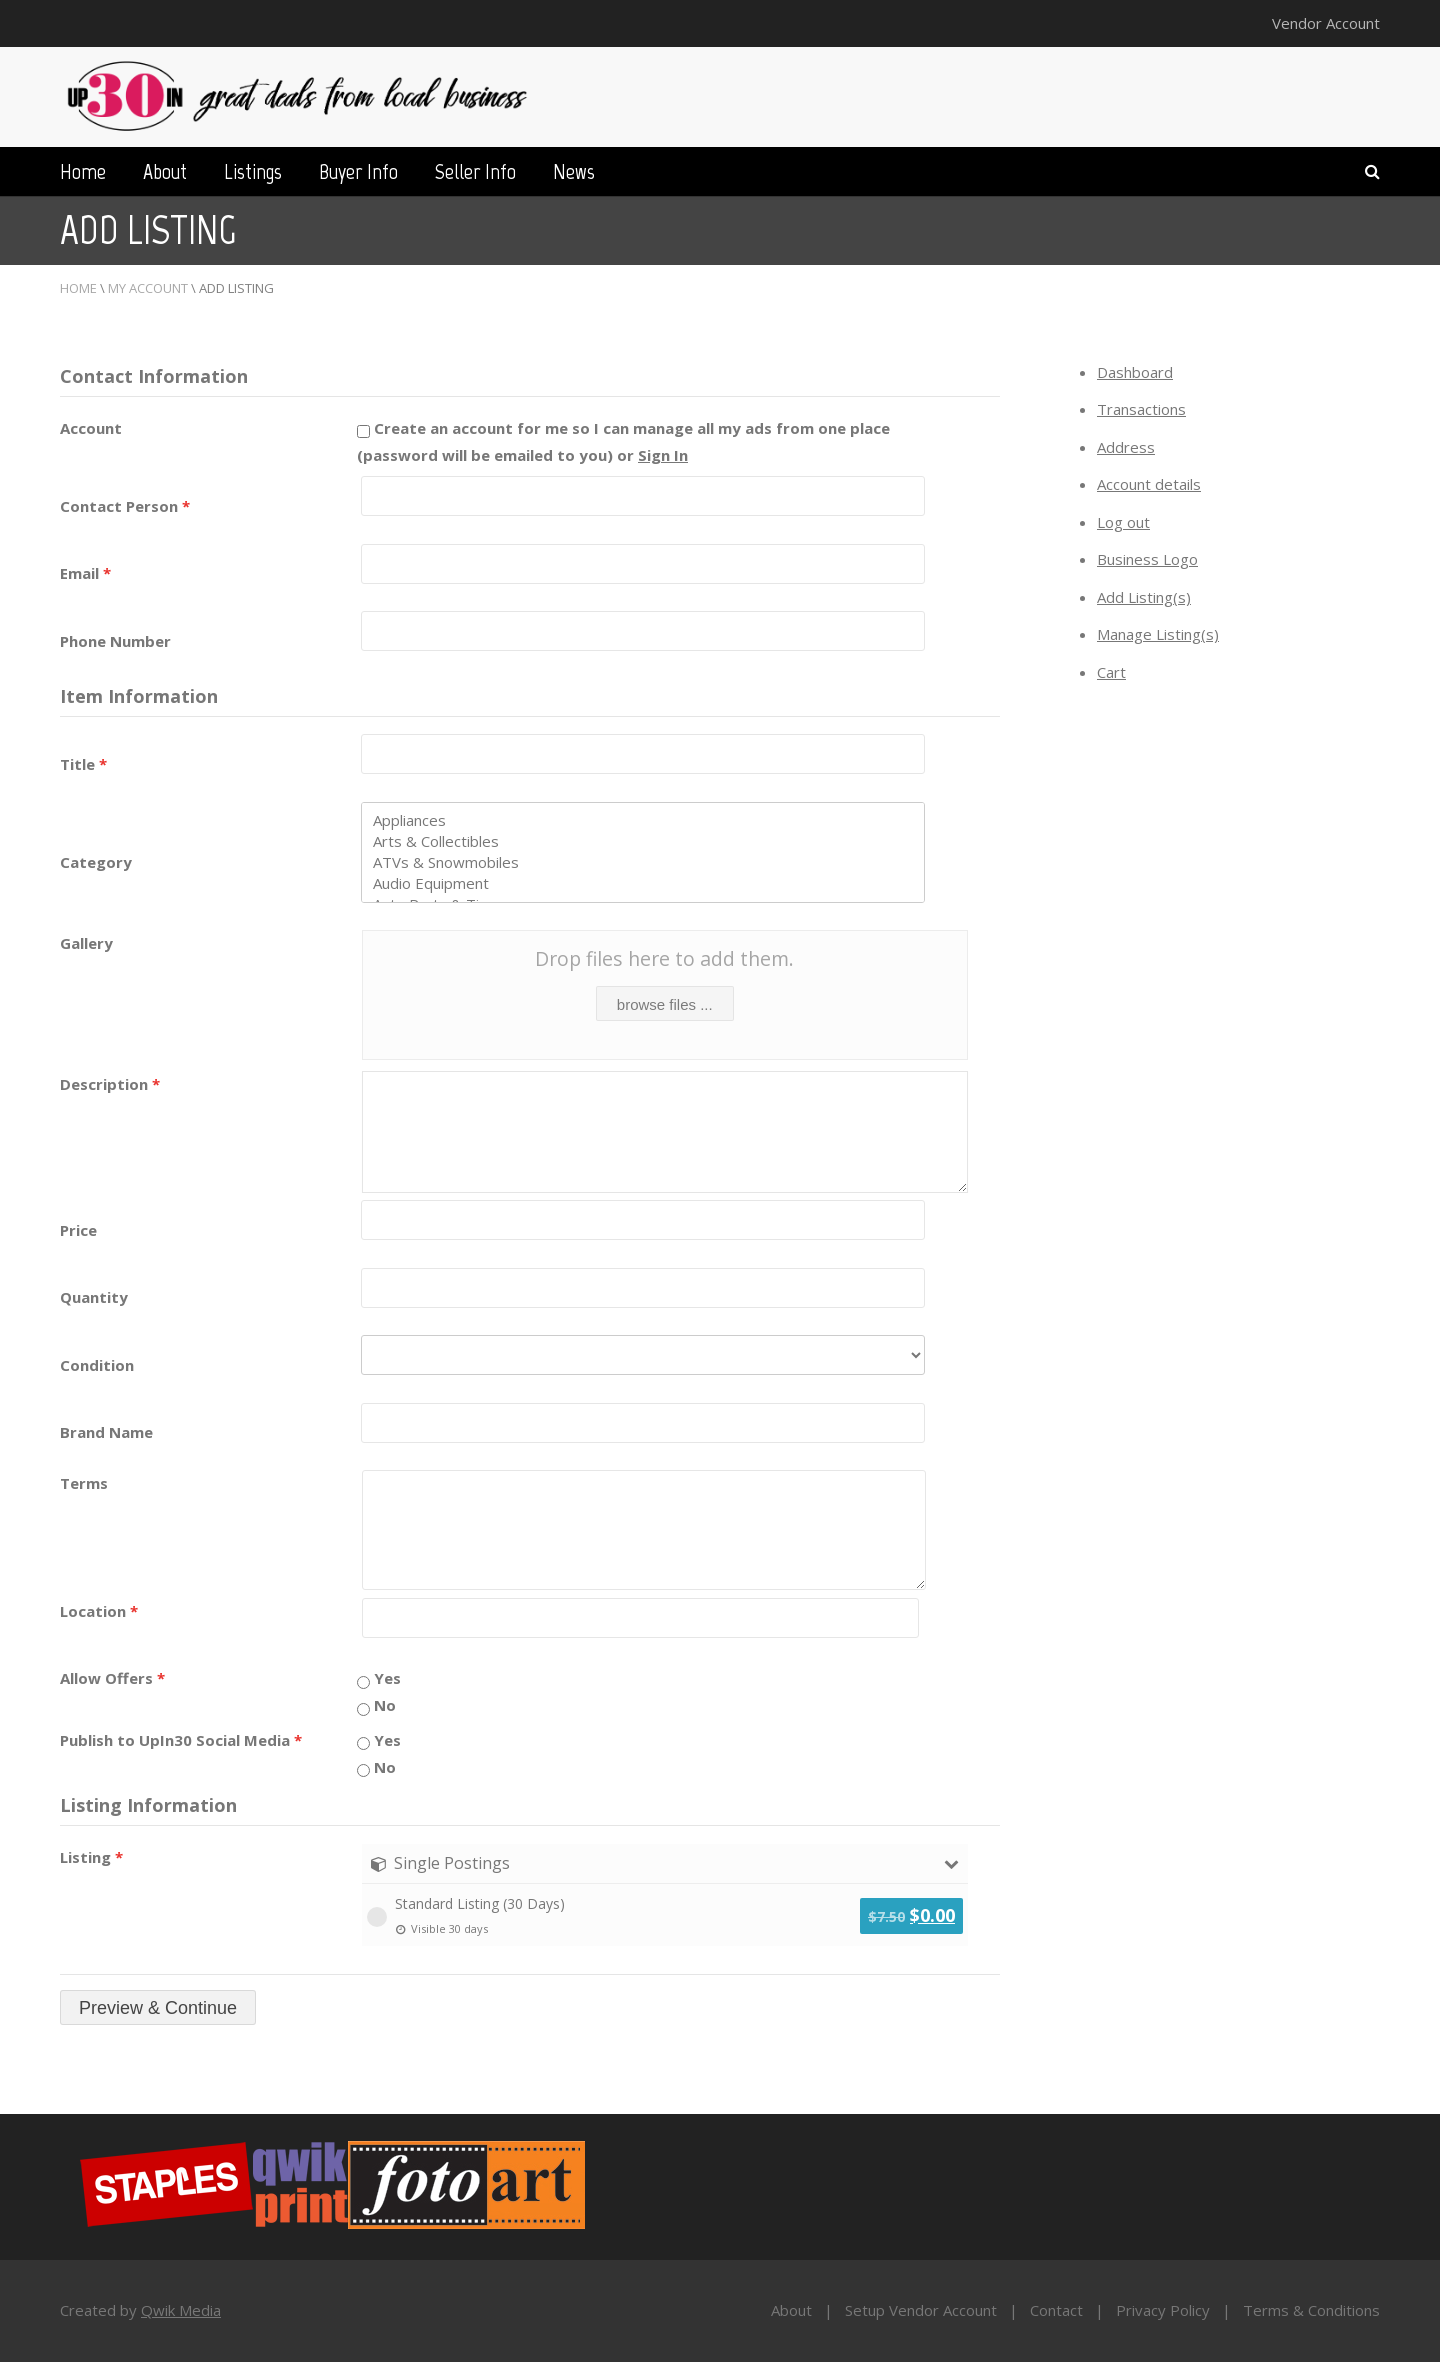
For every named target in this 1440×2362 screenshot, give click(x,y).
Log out (1123, 522)
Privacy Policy (1163, 2310)
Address (1126, 447)
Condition (97, 1365)
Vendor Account (1326, 23)
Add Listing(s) (1144, 597)
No (376, 1705)
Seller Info (475, 171)
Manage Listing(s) (1158, 634)
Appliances (643, 820)
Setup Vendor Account (921, 2310)
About (165, 171)
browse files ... (665, 1004)
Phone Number (115, 641)
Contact (1056, 2310)
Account (91, 428)
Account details (1149, 484)
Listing (91, 1857)
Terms (84, 1483)
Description (110, 1084)
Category (96, 862)
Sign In (663, 455)
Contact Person (125, 506)
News (574, 171)
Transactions (1141, 409)
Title (83, 764)
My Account (148, 288)
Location (99, 1611)
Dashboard (1135, 372)
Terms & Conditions (1311, 2310)
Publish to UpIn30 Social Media (181, 1740)
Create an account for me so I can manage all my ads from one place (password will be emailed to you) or (623, 441)
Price (78, 1230)
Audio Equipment (643, 883)
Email (85, 573)
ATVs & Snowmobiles (643, 862)
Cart (1111, 672)
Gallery (86, 943)
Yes (379, 1678)
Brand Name (106, 1432)
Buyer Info (358, 171)
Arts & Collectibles (643, 841)
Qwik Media (181, 2310)
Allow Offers (112, 1678)
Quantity (94, 1297)
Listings (253, 171)
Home (83, 171)
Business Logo (1147, 559)
